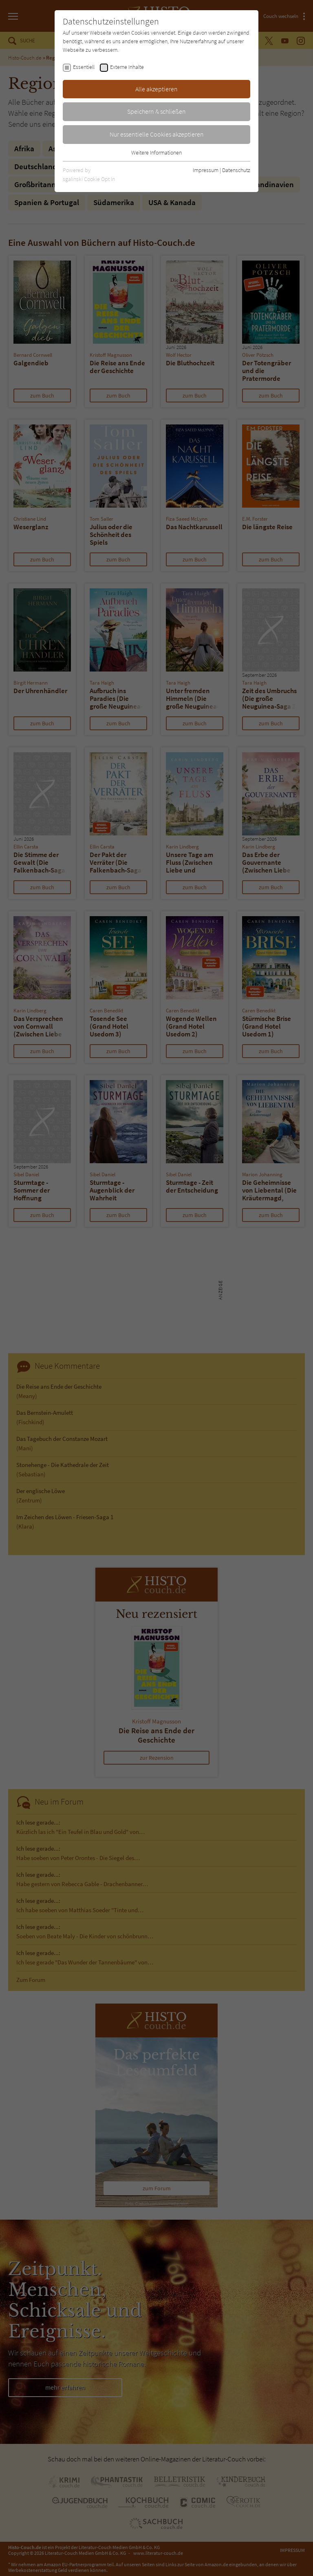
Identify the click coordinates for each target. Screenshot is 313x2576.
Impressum (205, 170)
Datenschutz (236, 170)
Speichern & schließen (156, 111)
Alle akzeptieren (156, 89)
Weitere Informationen (156, 152)
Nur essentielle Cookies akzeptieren (157, 134)
